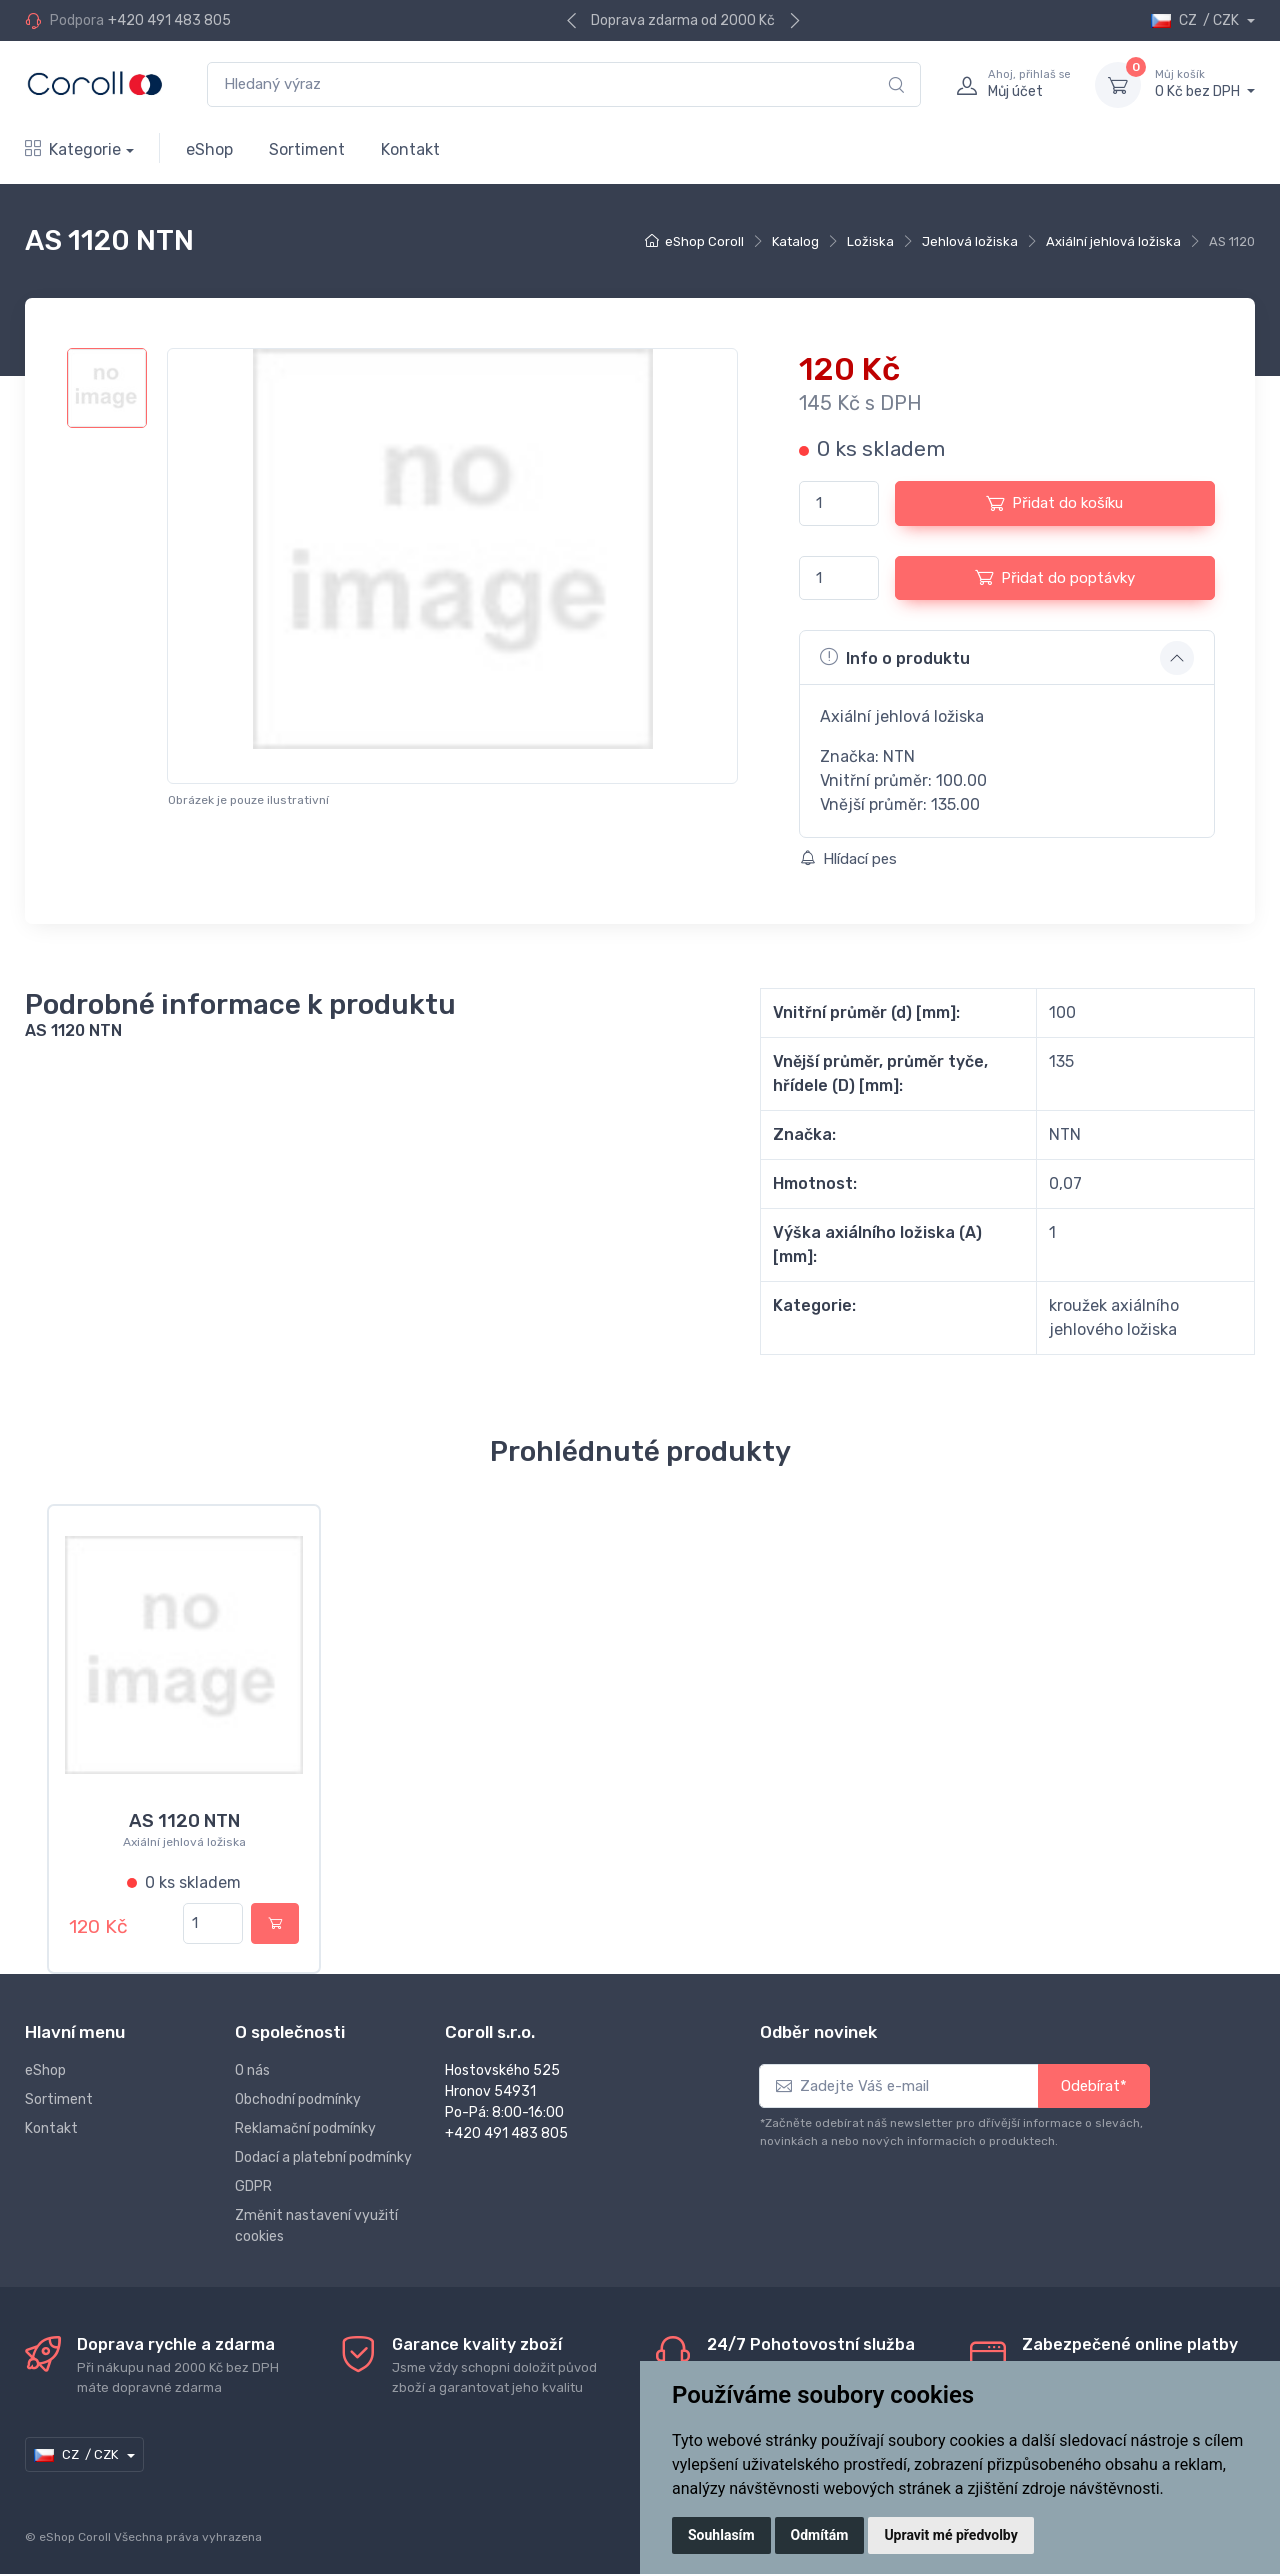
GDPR (253, 2174)
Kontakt (410, 149)
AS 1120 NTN (184, 1821)
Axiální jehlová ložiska (1113, 241)
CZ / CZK (1196, 20)
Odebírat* (1094, 2074)
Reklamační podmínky (305, 2116)
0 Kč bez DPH (1205, 84)
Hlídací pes (848, 859)
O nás (252, 2058)
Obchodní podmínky (298, 2087)
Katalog (795, 241)
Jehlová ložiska (970, 241)
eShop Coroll (704, 241)
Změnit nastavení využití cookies (316, 2214)
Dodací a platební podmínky (323, 2145)
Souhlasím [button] (721, 2535)
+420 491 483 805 (169, 20)
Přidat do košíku (1054, 503)
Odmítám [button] (820, 2535)
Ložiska (870, 241)
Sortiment (307, 149)
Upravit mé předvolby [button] (950, 2535)
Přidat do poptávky (1055, 577)
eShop (209, 149)
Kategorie (73, 149)
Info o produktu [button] (895, 657)
